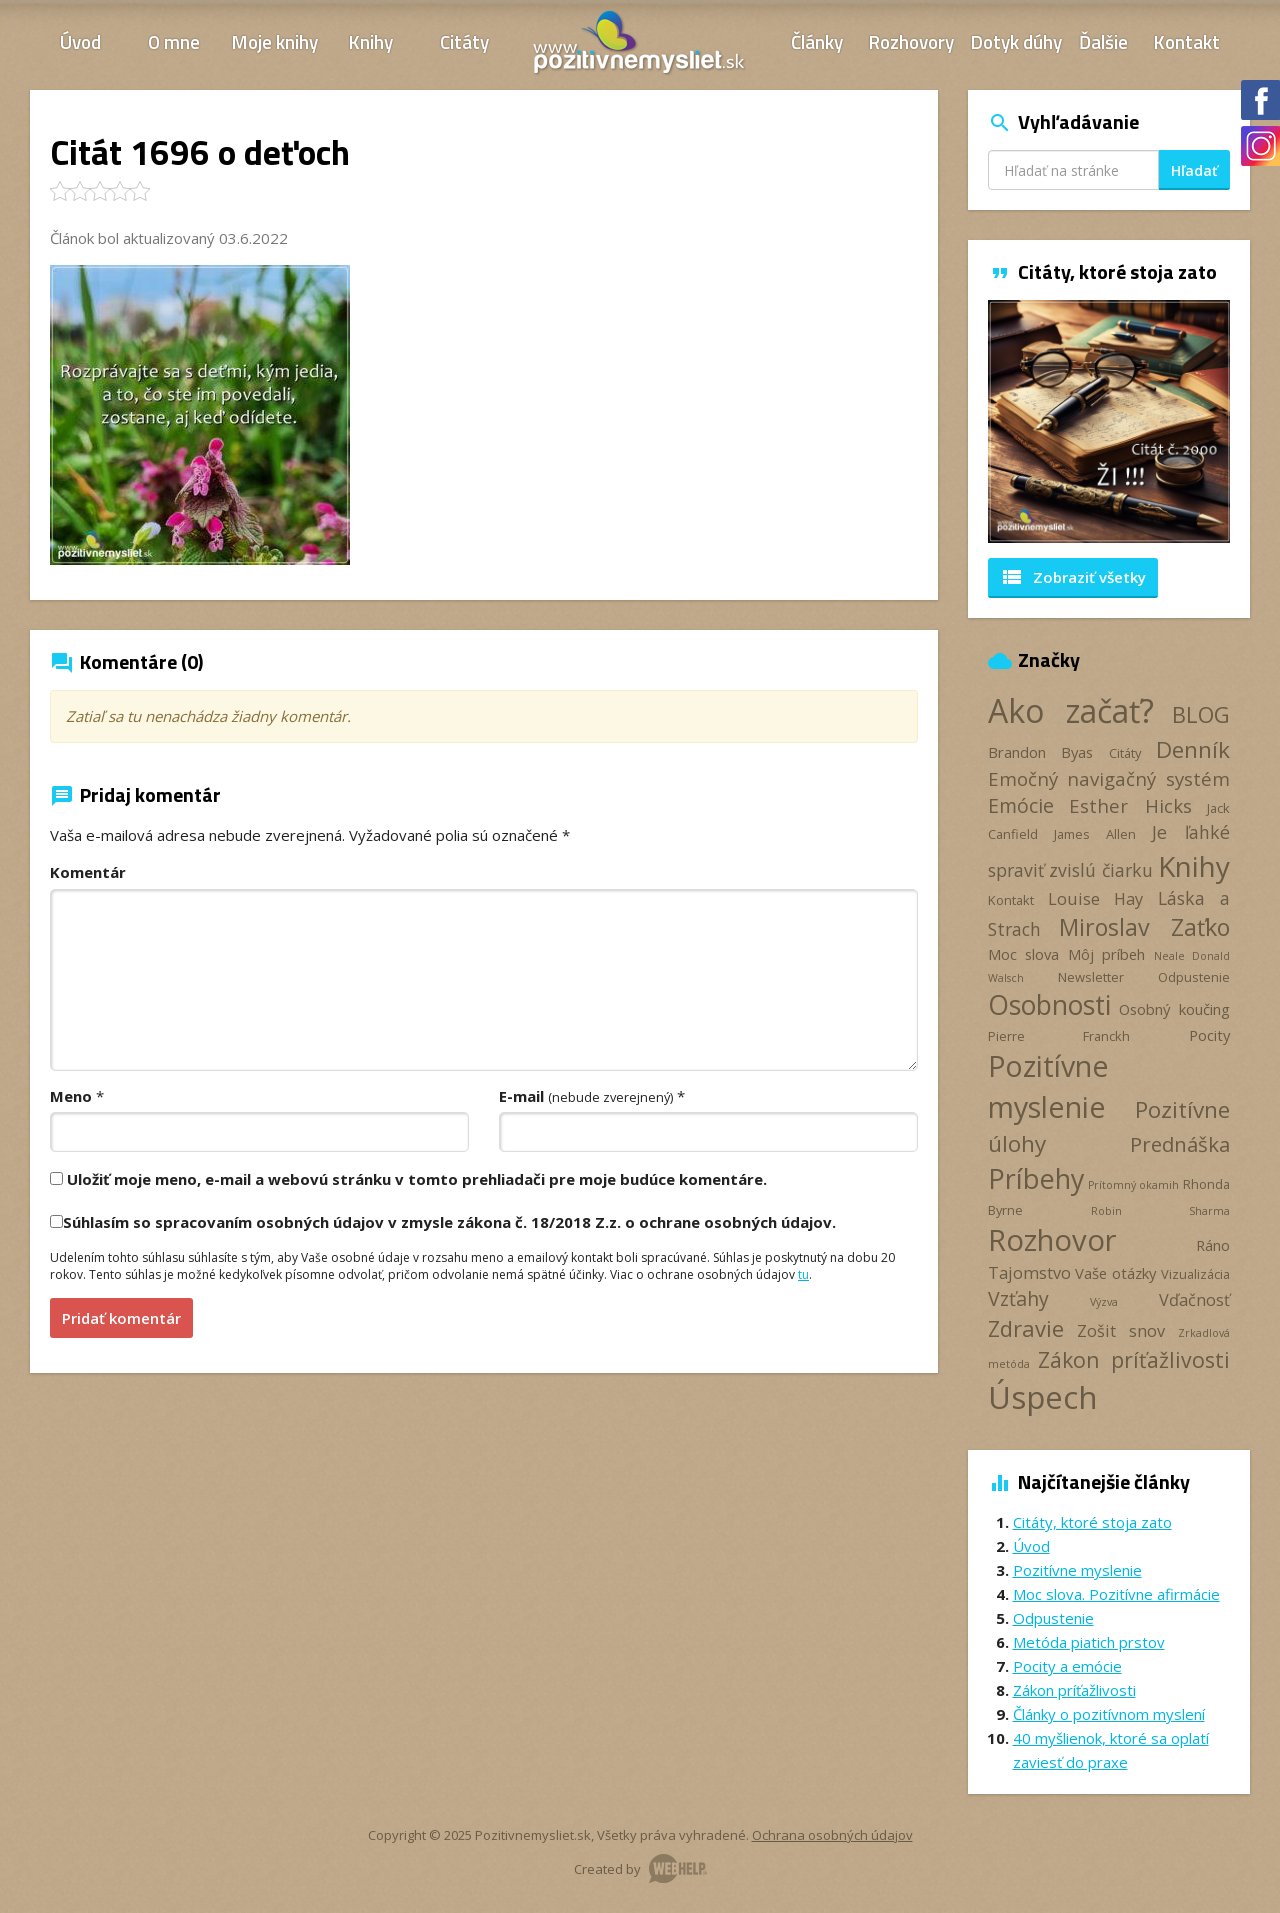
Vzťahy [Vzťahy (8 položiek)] (1018, 1298)
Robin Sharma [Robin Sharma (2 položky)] (1160, 1211)
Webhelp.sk (678, 1868)
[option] (1109, 421)
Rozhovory (911, 41)
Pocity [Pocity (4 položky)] (1209, 1035)
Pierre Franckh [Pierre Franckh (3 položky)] (1059, 1036)
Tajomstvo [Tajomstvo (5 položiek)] (1029, 1273)
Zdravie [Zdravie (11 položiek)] (1026, 1328)
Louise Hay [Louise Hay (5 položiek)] (1095, 899)
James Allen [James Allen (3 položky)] (1095, 834)
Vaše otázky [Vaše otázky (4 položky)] (1115, 1273)
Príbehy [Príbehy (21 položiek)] (1036, 1178)
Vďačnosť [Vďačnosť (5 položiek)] (1194, 1300)
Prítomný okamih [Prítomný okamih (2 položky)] (1133, 1185)
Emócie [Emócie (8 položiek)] (1021, 805)
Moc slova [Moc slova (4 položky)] (1024, 954)
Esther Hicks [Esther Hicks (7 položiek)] (1130, 805)
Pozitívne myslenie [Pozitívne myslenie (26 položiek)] (1048, 1086)
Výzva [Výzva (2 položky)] (1104, 1302)
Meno (71, 1096)
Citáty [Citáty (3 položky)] (1125, 753)
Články (817, 41)
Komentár (88, 872)
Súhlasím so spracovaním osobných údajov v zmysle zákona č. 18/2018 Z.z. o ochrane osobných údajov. (449, 1222)
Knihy (371, 41)
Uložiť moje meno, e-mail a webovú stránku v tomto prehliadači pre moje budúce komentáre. (417, 1179)
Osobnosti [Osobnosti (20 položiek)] (1049, 1005)
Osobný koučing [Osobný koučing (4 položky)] (1174, 1009)
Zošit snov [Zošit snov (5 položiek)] (1121, 1331)
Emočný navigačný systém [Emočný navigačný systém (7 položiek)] (1109, 778)
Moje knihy (275, 41)
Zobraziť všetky (1073, 577)
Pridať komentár (121, 1318)
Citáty (464, 41)
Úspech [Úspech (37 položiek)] (1043, 1396)
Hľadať (1194, 170)
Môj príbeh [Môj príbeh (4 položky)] (1107, 954)
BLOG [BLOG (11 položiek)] (1201, 714)
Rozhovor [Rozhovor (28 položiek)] (1052, 1240)
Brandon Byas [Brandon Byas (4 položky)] (1041, 752)
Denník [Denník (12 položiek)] (1193, 749)
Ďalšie (1103, 41)
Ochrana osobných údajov (832, 1835)
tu (803, 1274)
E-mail (586, 1096)
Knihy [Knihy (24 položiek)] (1194, 866)
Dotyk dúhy (1016, 41)
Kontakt (1187, 41)
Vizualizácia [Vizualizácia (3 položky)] (1195, 1274)
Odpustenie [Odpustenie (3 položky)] (1194, 977)
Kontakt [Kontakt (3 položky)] (1011, 900)
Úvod (80, 41)
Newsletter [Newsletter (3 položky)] (1091, 977)
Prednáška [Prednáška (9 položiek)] (1180, 1144)
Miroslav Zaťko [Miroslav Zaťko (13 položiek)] (1144, 927)
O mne (174, 41)
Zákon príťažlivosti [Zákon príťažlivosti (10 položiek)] (1134, 1359)
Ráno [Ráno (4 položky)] (1213, 1245)
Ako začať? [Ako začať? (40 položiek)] (1071, 710)
